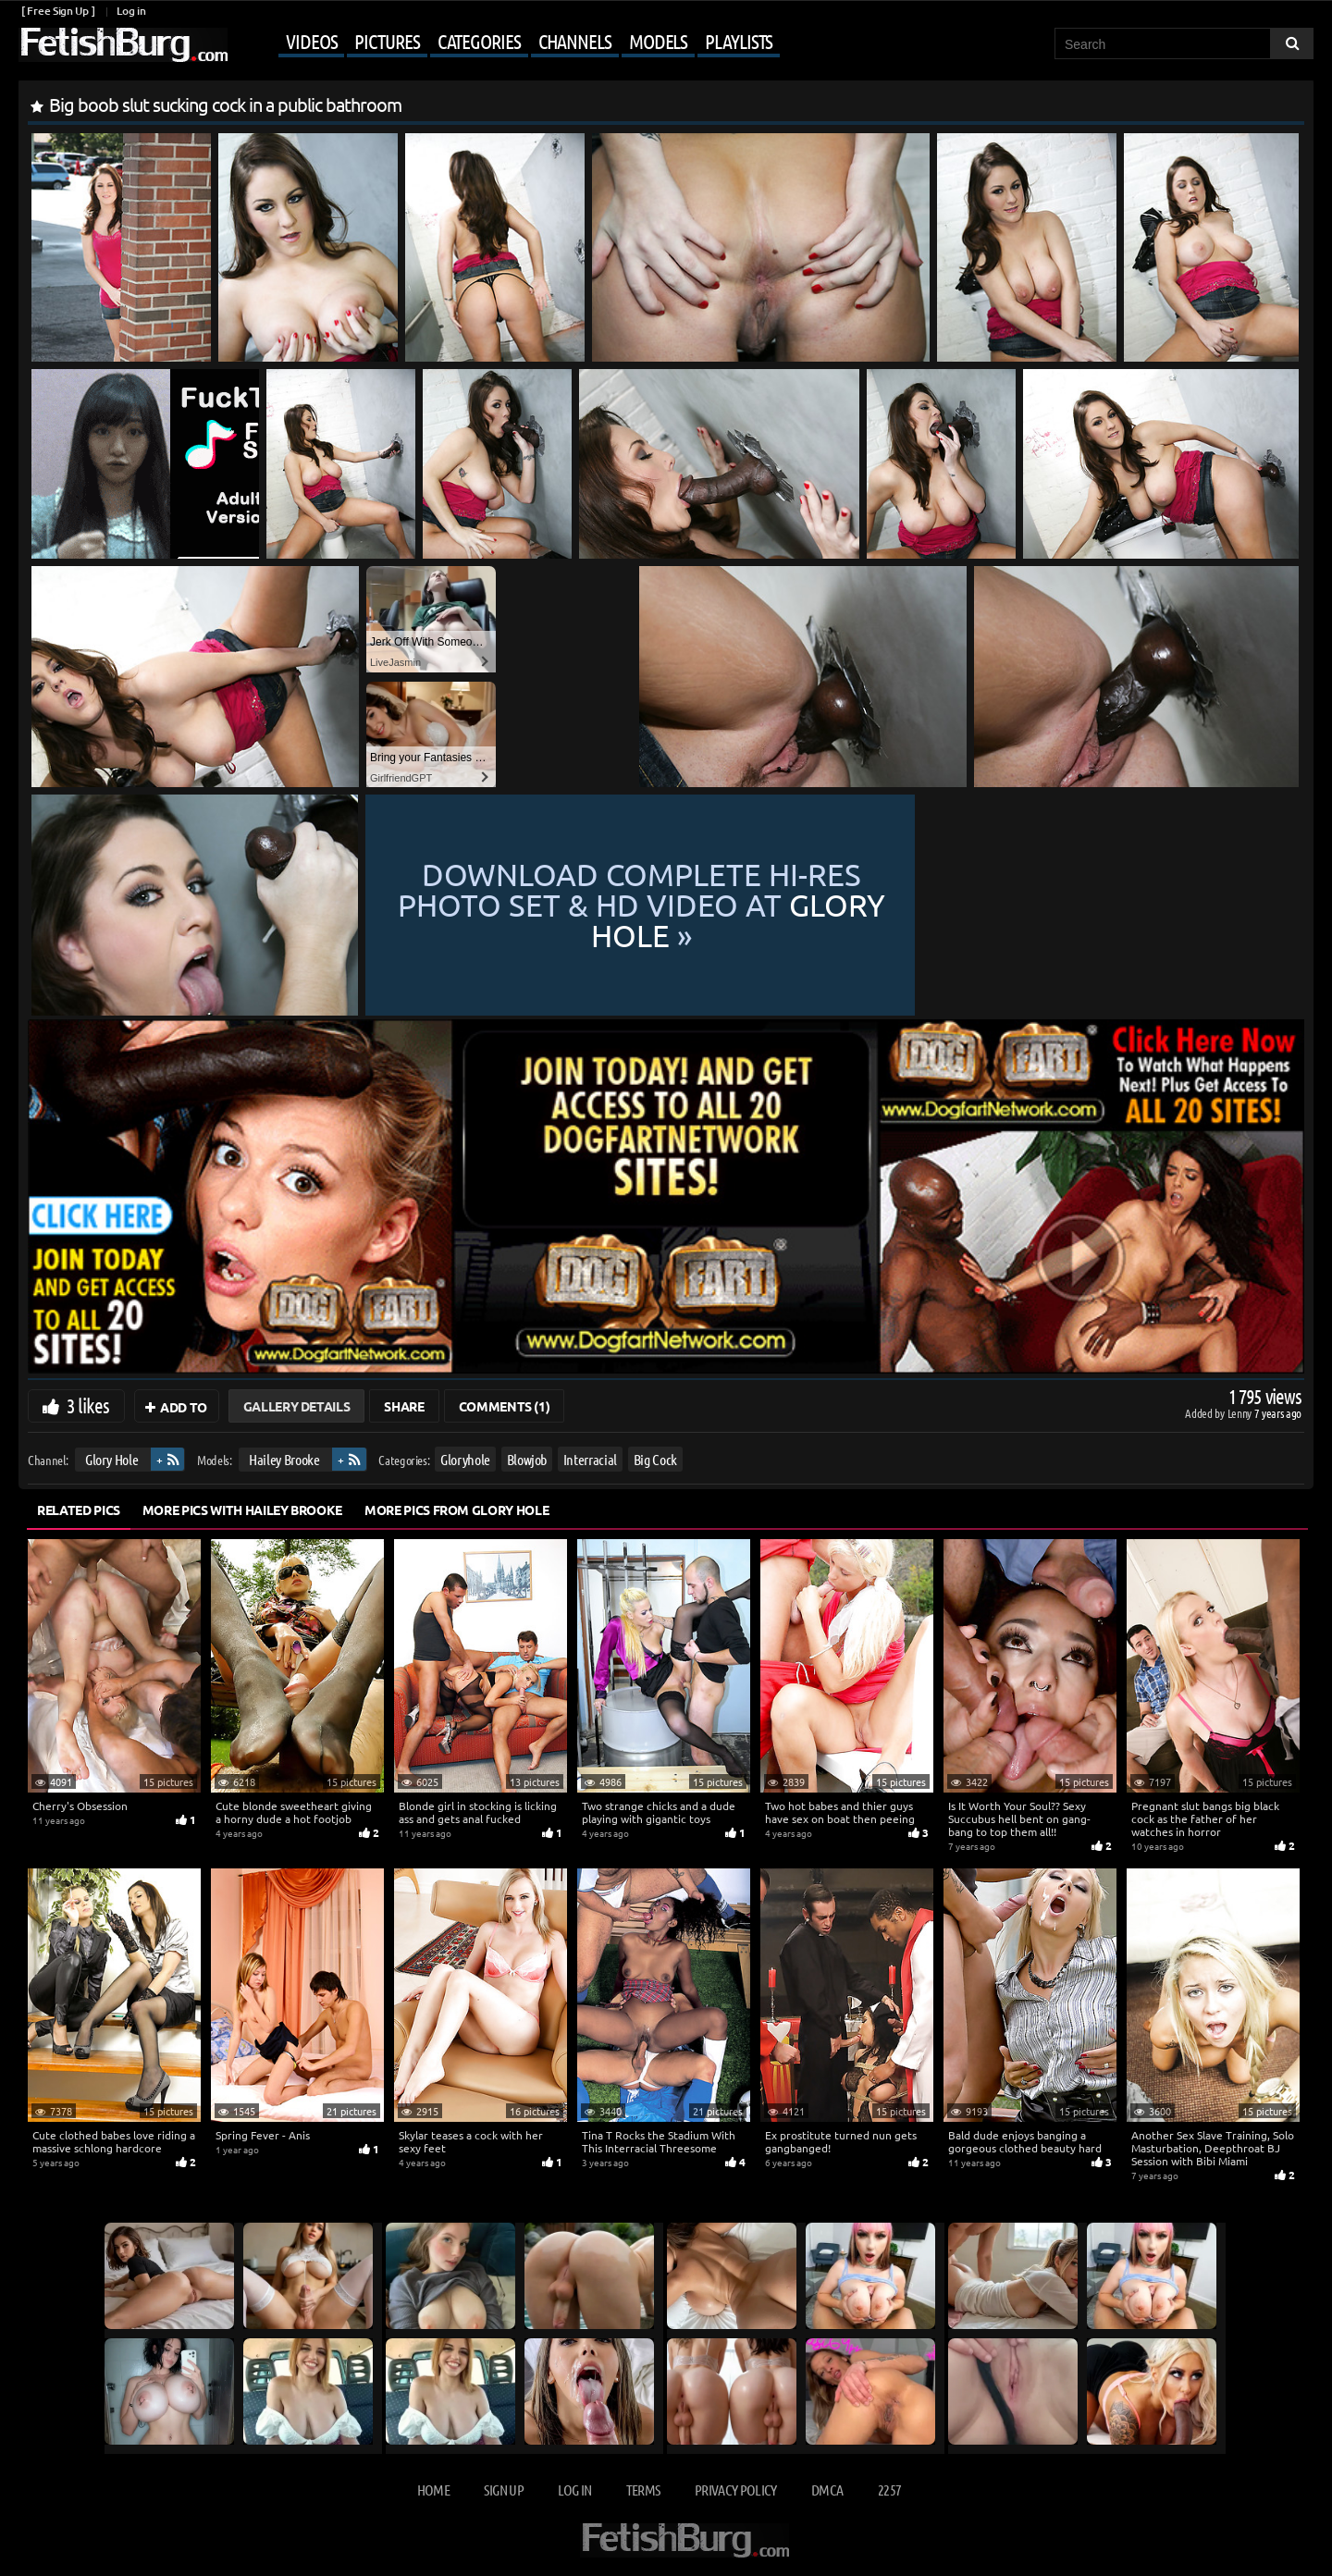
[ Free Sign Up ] (57, 10)
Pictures (386, 41)
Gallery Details (297, 1406)
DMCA (827, 2489)
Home (433, 2489)
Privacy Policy (736, 2489)
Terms (643, 2489)
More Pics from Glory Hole (456, 1509)
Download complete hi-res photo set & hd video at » (832, 904)
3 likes (88, 1405)
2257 (889, 2489)
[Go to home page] (123, 45)
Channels (574, 41)
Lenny (1240, 1413)
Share (404, 1406)
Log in (131, 10)
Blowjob (527, 1459)
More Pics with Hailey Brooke (242, 1509)
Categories (479, 41)
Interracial (590, 1459)
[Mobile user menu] (506, 42)
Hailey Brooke (284, 1459)
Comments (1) (504, 1406)
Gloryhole (465, 1459)
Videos (311, 41)
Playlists (738, 41)
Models (658, 41)
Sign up (503, 2489)
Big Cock (655, 1459)
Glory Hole (112, 1459)
